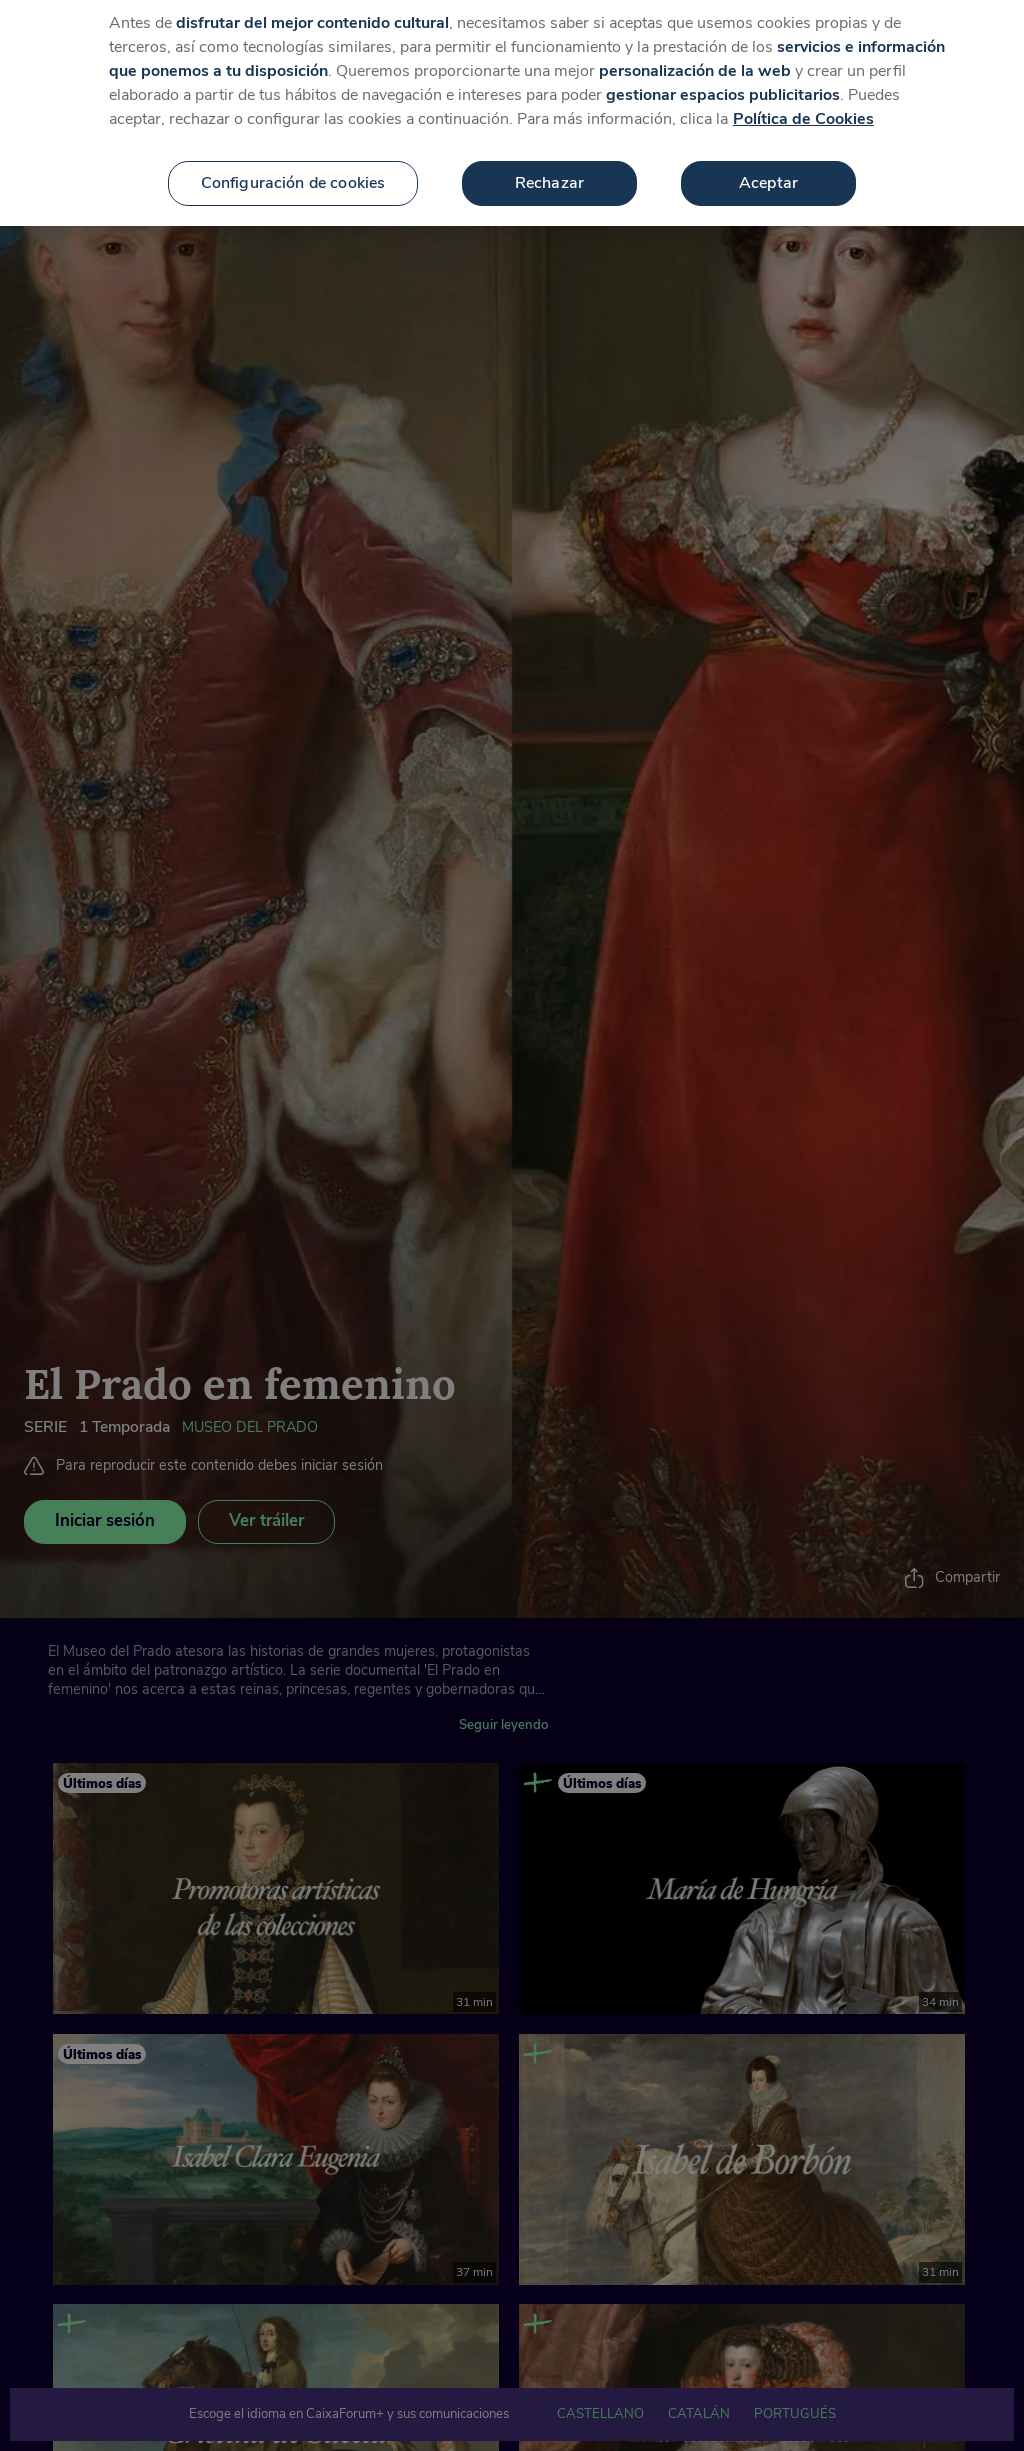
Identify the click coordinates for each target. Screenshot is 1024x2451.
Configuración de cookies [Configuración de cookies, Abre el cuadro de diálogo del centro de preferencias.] (293, 169)
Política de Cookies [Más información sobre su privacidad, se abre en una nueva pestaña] (803, 105)
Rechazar (549, 169)
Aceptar (768, 169)
